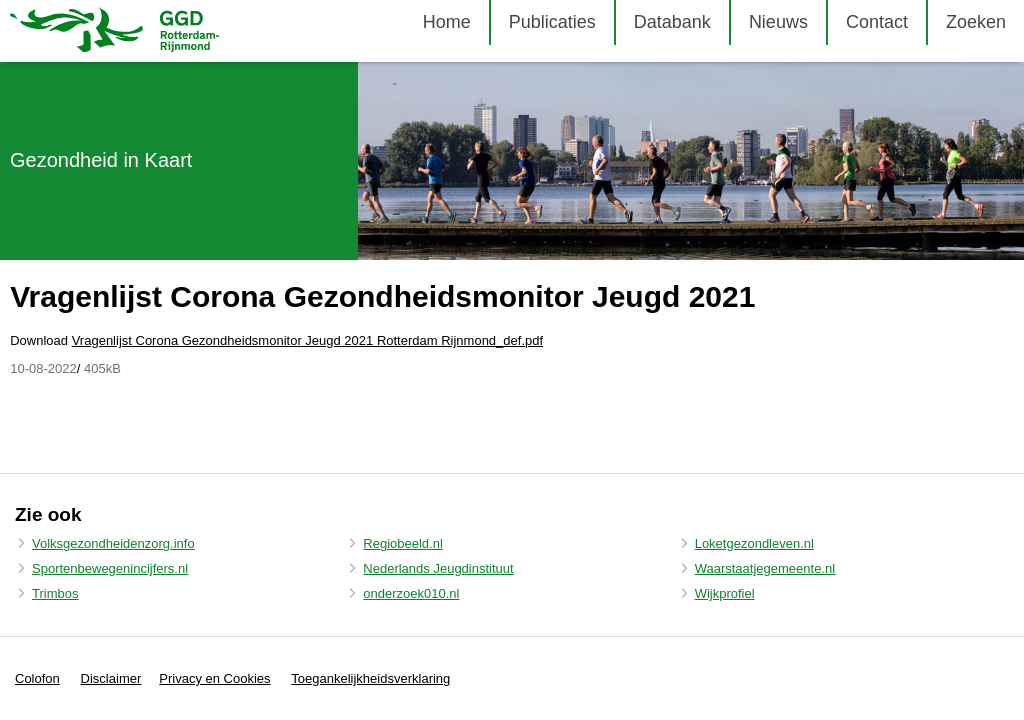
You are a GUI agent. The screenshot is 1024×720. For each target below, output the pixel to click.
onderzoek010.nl (411, 593)
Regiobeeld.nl (403, 543)
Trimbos (55, 593)
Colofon (37, 678)
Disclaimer (111, 678)
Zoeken (976, 22)
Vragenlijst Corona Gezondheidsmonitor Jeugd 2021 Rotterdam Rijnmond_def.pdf (307, 340)
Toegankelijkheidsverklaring (370, 678)
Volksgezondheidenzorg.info (113, 543)
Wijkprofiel (725, 593)
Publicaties (552, 22)
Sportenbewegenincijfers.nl (110, 568)
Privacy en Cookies (214, 678)
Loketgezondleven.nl (754, 543)
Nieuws (778, 22)
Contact (877, 22)
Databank (672, 22)
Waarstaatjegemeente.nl (765, 568)
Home (447, 22)
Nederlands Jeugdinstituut (438, 568)
